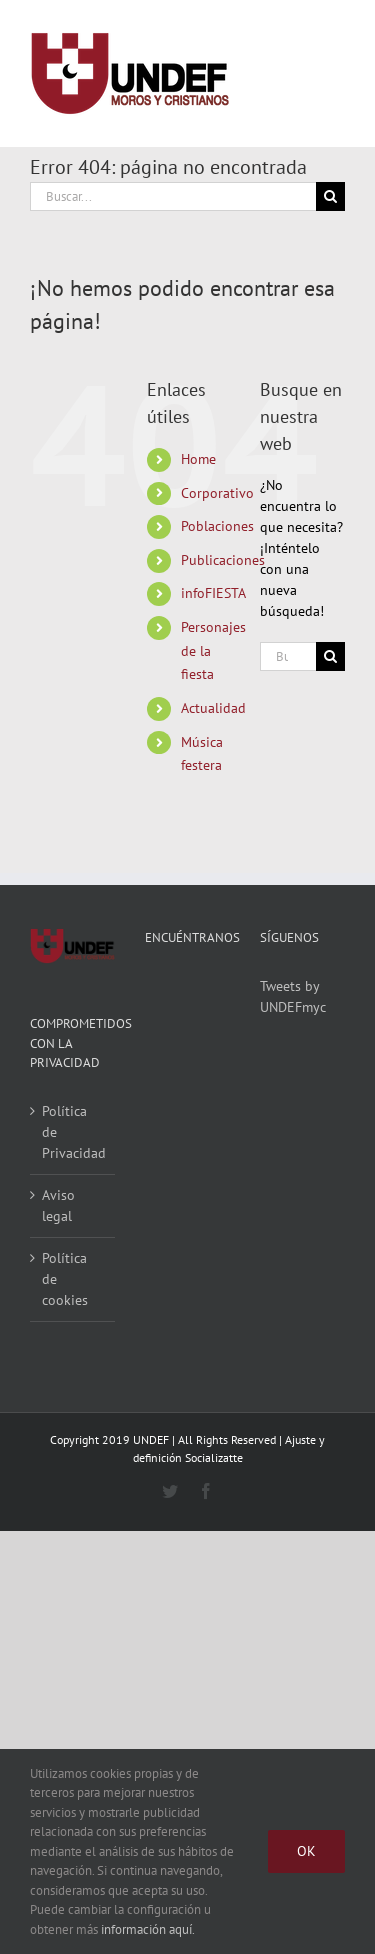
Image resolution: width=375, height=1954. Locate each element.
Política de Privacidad (73, 1132)
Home (198, 459)
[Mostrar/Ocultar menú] (330, 74)
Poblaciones (217, 526)
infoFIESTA (213, 593)
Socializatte (214, 1457)
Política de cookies (65, 1279)
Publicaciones (223, 560)
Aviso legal (58, 1205)
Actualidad (213, 708)
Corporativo (217, 493)
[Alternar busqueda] (256, 73)
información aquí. (148, 1929)
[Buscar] (330, 196)
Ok (306, 1851)
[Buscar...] (173, 196)
